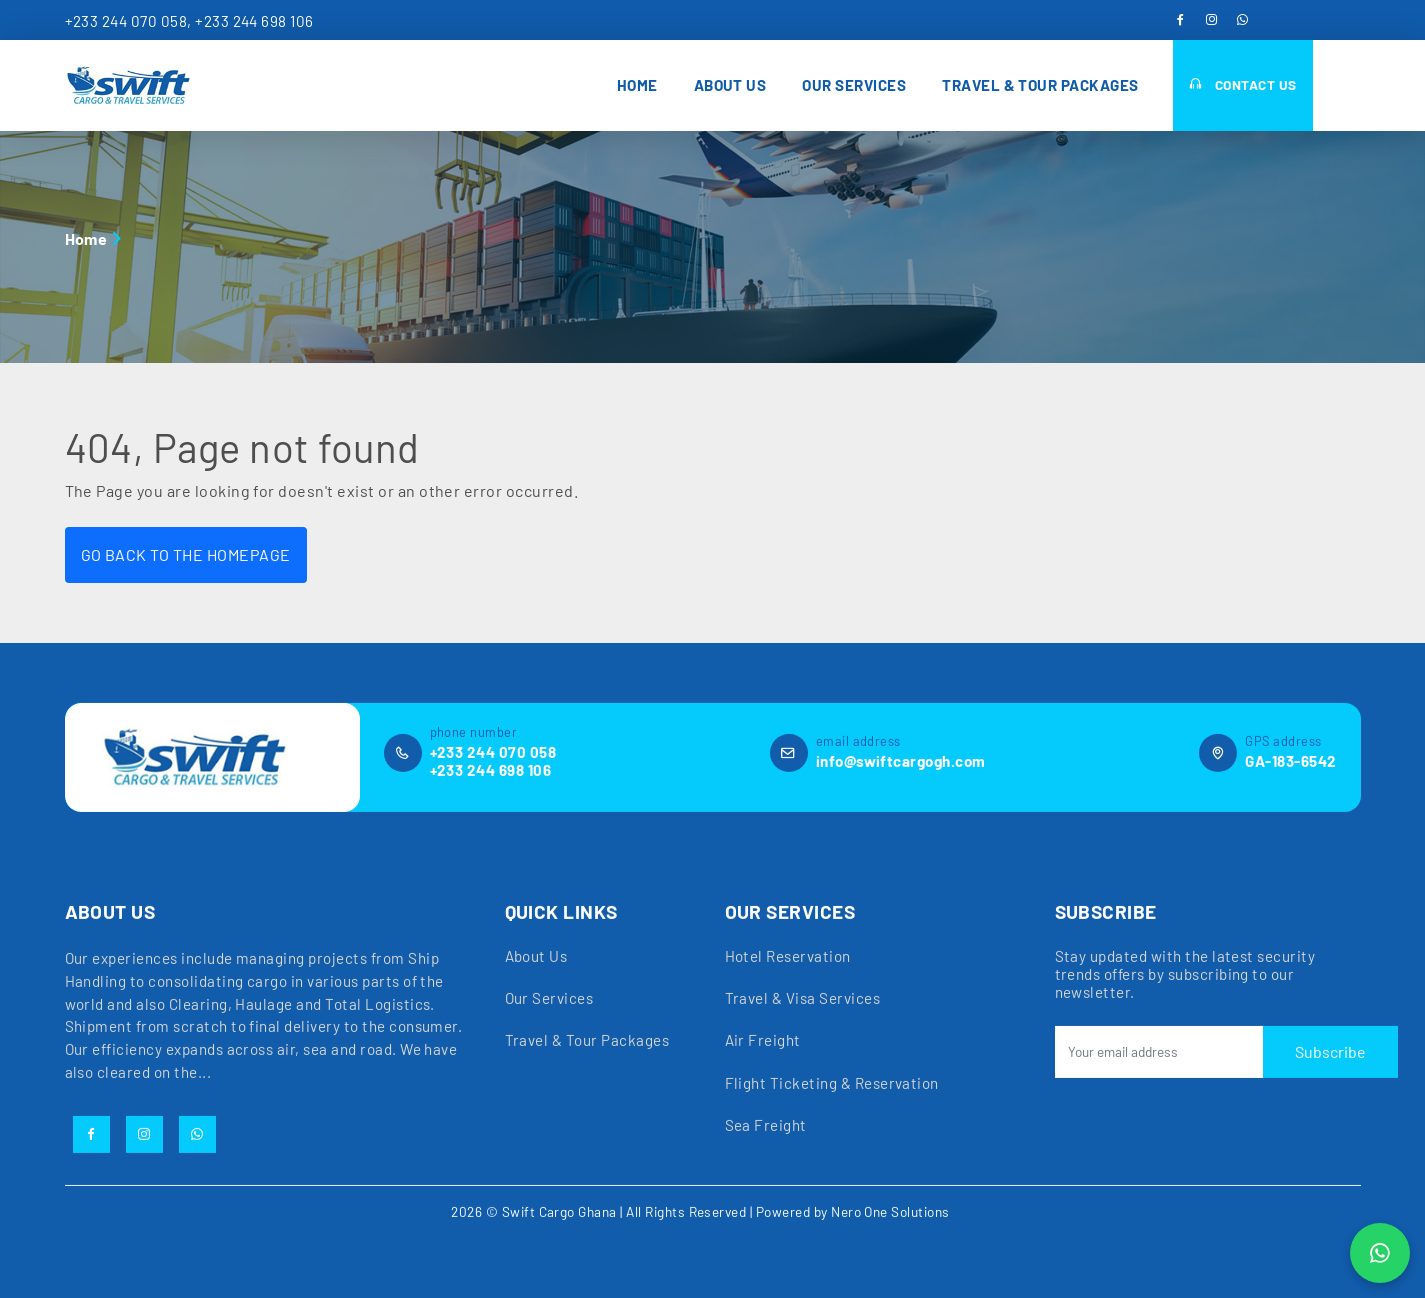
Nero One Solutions (890, 1210)
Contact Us (1243, 84)
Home (637, 85)
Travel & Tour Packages (1040, 85)
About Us (730, 85)
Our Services (854, 85)
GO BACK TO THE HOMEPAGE (186, 554)
